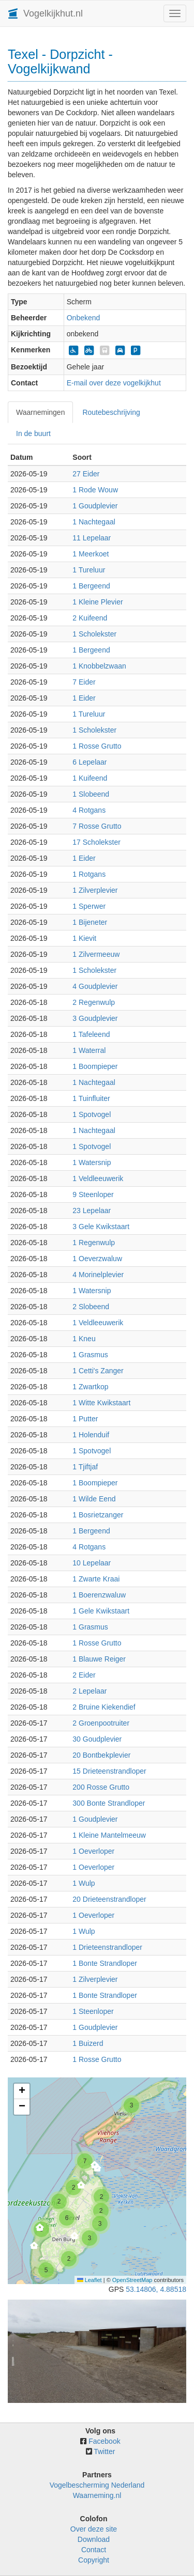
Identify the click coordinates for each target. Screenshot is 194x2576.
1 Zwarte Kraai (96, 1579)
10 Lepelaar (91, 1563)
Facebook (104, 2441)
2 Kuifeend (89, 618)
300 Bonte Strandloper (108, 1803)
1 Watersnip (91, 1162)
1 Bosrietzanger (97, 1515)
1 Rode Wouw (95, 490)
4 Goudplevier (94, 986)
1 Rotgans (89, 874)
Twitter (104, 2451)
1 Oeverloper (93, 1851)
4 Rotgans (89, 810)
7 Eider (83, 682)
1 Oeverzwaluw (97, 1258)
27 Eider (85, 474)
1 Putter (85, 1419)
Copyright (93, 2560)
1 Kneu (83, 1338)
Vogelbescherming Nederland (97, 2485)
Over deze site (93, 2529)
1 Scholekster (94, 634)
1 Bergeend (91, 586)
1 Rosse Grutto (96, 746)
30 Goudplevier (97, 1739)
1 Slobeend (90, 794)
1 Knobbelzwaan (99, 666)
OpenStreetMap (132, 2280)
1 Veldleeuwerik (97, 1178)
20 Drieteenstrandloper (109, 1899)
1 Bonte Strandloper (104, 1963)
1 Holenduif (90, 1435)
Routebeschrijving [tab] (111, 412)
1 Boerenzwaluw (99, 1595)
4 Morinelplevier (98, 1274)
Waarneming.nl (97, 2495)
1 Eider (83, 698)
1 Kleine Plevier (97, 602)
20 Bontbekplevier (101, 1755)
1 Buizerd (87, 2043)
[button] (131, 2105)
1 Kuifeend (89, 778)
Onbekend (83, 318)
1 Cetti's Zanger (97, 1371)
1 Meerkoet (90, 554)
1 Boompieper (94, 1066)
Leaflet (89, 2280)
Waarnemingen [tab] (40, 412)
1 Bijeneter (89, 922)
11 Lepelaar (91, 538)
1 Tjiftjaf (85, 1467)
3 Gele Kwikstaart (100, 1226)
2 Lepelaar (89, 1691)
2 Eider (83, 1675)
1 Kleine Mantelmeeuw (109, 1835)
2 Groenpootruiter (100, 1723)
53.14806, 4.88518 (156, 2289)
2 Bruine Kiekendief (103, 1707)
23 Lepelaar (91, 1210)
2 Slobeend (90, 1306)
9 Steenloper (92, 1194)
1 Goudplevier (94, 506)
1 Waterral (89, 1050)
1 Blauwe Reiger (99, 1659)
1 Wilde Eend (93, 1499)
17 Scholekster (96, 842)
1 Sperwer (89, 906)
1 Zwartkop (90, 1387)
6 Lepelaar (89, 762)
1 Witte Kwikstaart (101, 1403)
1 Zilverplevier (94, 890)
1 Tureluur (88, 570)
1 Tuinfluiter (91, 1098)
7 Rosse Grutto (96, 826)
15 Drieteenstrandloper (109, 1771)
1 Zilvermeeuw (96, 954)
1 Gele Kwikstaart (100, 1611)
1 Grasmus (90, 1355)
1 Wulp (83, 1883)
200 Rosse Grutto (100, 1787)
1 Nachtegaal (93, 522)
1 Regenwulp (93, 1242)
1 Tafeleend (91, 1034)
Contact (93, 2550)
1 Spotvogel (91, 1114)
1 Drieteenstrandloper (107, 1947)
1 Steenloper (92, 2011)
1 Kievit (84, 938)
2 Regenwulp (93, 1002)
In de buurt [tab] (33, 433)
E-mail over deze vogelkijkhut (114, 383)
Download (94, 2539)
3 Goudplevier (94, 1018)
